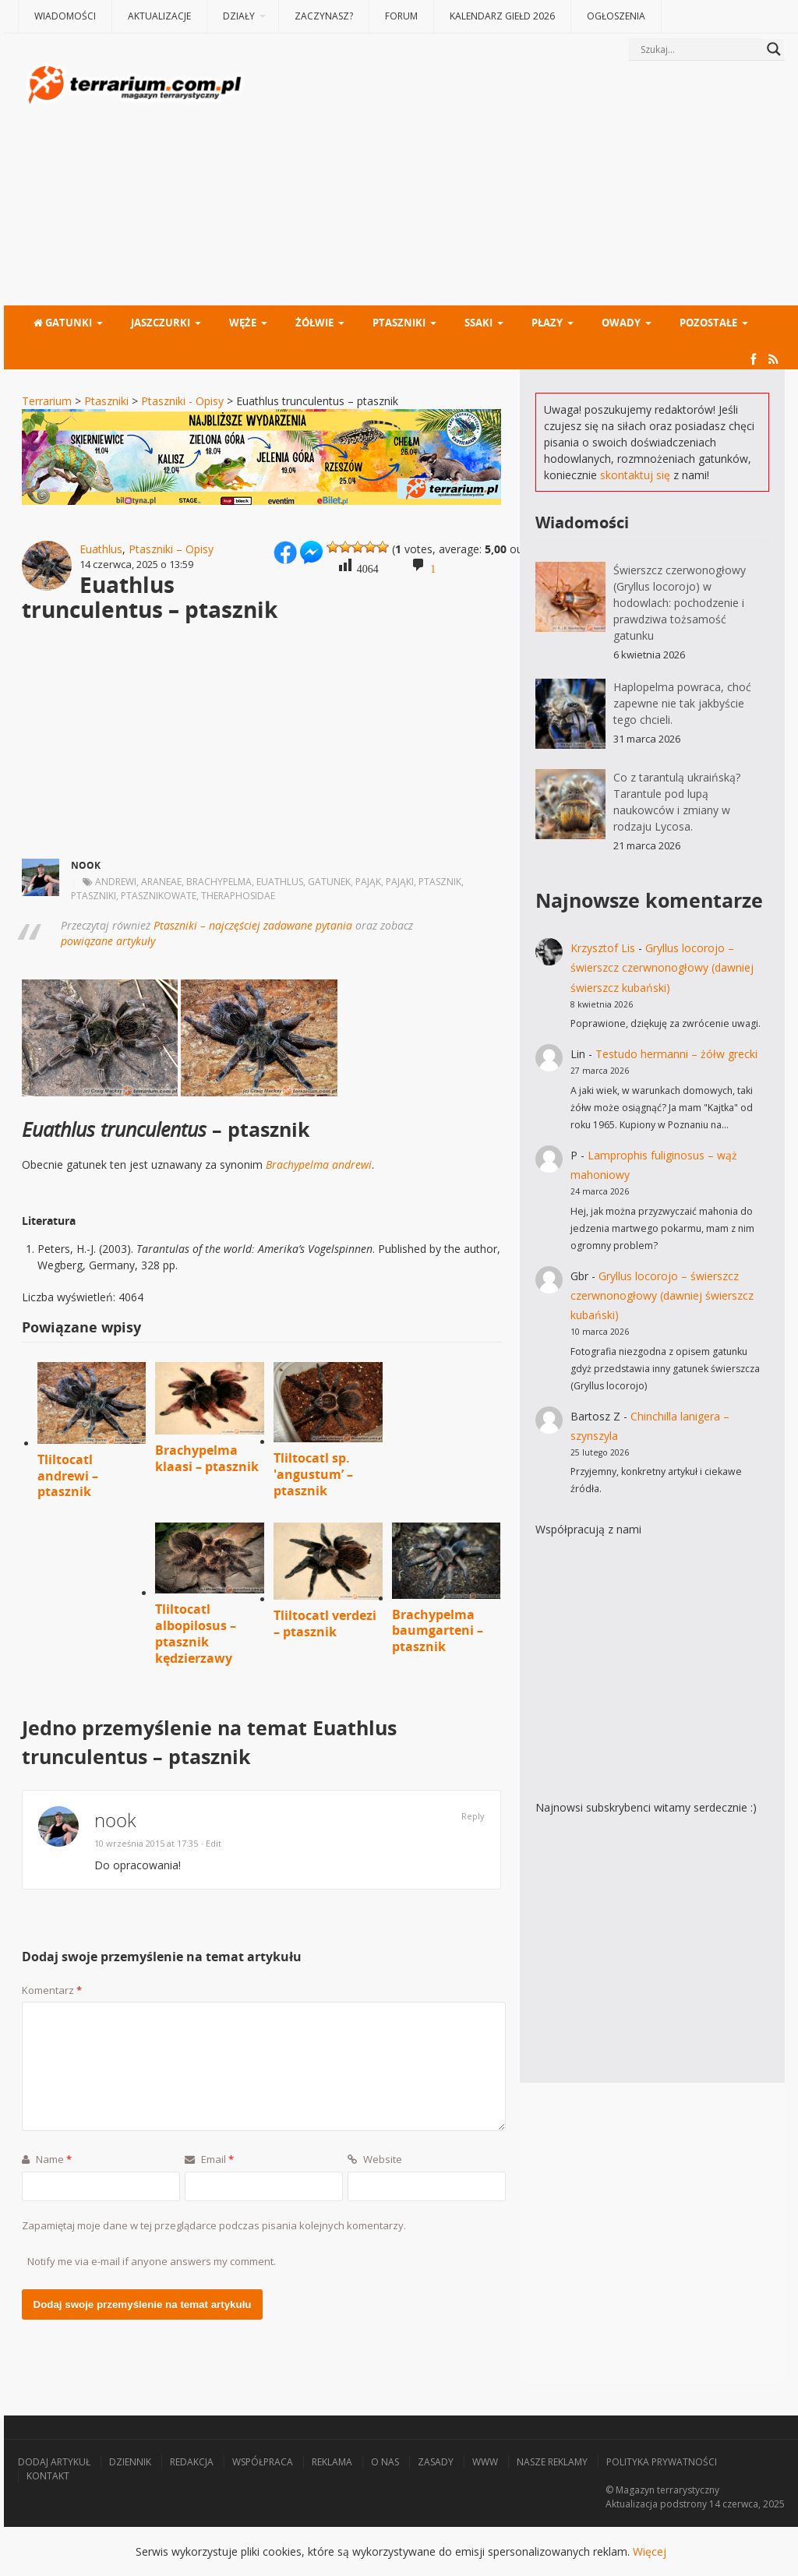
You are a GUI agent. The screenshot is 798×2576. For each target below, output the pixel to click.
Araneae (161, 881)
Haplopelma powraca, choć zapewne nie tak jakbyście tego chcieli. (682, 703)
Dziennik (130, 2461)
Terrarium (47, 400)
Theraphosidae (238, 895)
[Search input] (700, 49)
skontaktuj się (635, 475)
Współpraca (262, 2461)
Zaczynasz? (324, 16)
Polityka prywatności (661, 2461)
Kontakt (47, 2475)
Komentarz (52, 1990)
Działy (239, 16)
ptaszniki (93, 895)
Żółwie (314, 323)
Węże (242, 323)
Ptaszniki (399, 323)
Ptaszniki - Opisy (182, 400)
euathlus (279, 881)
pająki (400, 881)
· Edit (211, 1843)
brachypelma (219, 881)
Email (209, 2159)
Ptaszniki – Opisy (171, 549)
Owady (621, 323)
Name (47, 2159)
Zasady (436, 2461)
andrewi (115, 881)
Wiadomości (65, 16)
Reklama (332, 2461)
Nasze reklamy (552, 2461)
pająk (368, 881)
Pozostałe (708, 323)
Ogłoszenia (616, 16)
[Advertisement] (516, 185)
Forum (401, 16)
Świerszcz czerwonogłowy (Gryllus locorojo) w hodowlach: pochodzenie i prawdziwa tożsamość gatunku (679, 603)
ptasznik (439, 881)
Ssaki (478, 323)
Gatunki (63, 323)
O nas (385, 2461)
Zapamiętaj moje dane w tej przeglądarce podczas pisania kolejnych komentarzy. (214, 2225)
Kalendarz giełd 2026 (502, 16)
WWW (485, 2461)
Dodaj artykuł (54, 2461)
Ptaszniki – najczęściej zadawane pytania (253, 925)
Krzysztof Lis (602, 947)
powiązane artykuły (108, 940)
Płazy (547, 323)
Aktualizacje (159, 16)
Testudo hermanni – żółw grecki (676, 1053)
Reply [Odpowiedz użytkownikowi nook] (473, 1816)
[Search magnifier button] (774, 49)
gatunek (329, 881)
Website (375, 2159)
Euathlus (100, 549)
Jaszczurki (160, 323)
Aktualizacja (632, 2504)
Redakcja (192, 2461)
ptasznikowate (158, 895)
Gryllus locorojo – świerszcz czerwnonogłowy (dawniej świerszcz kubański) (662, 967)
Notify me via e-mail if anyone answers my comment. (151, 2261)
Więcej (649, 2551)
